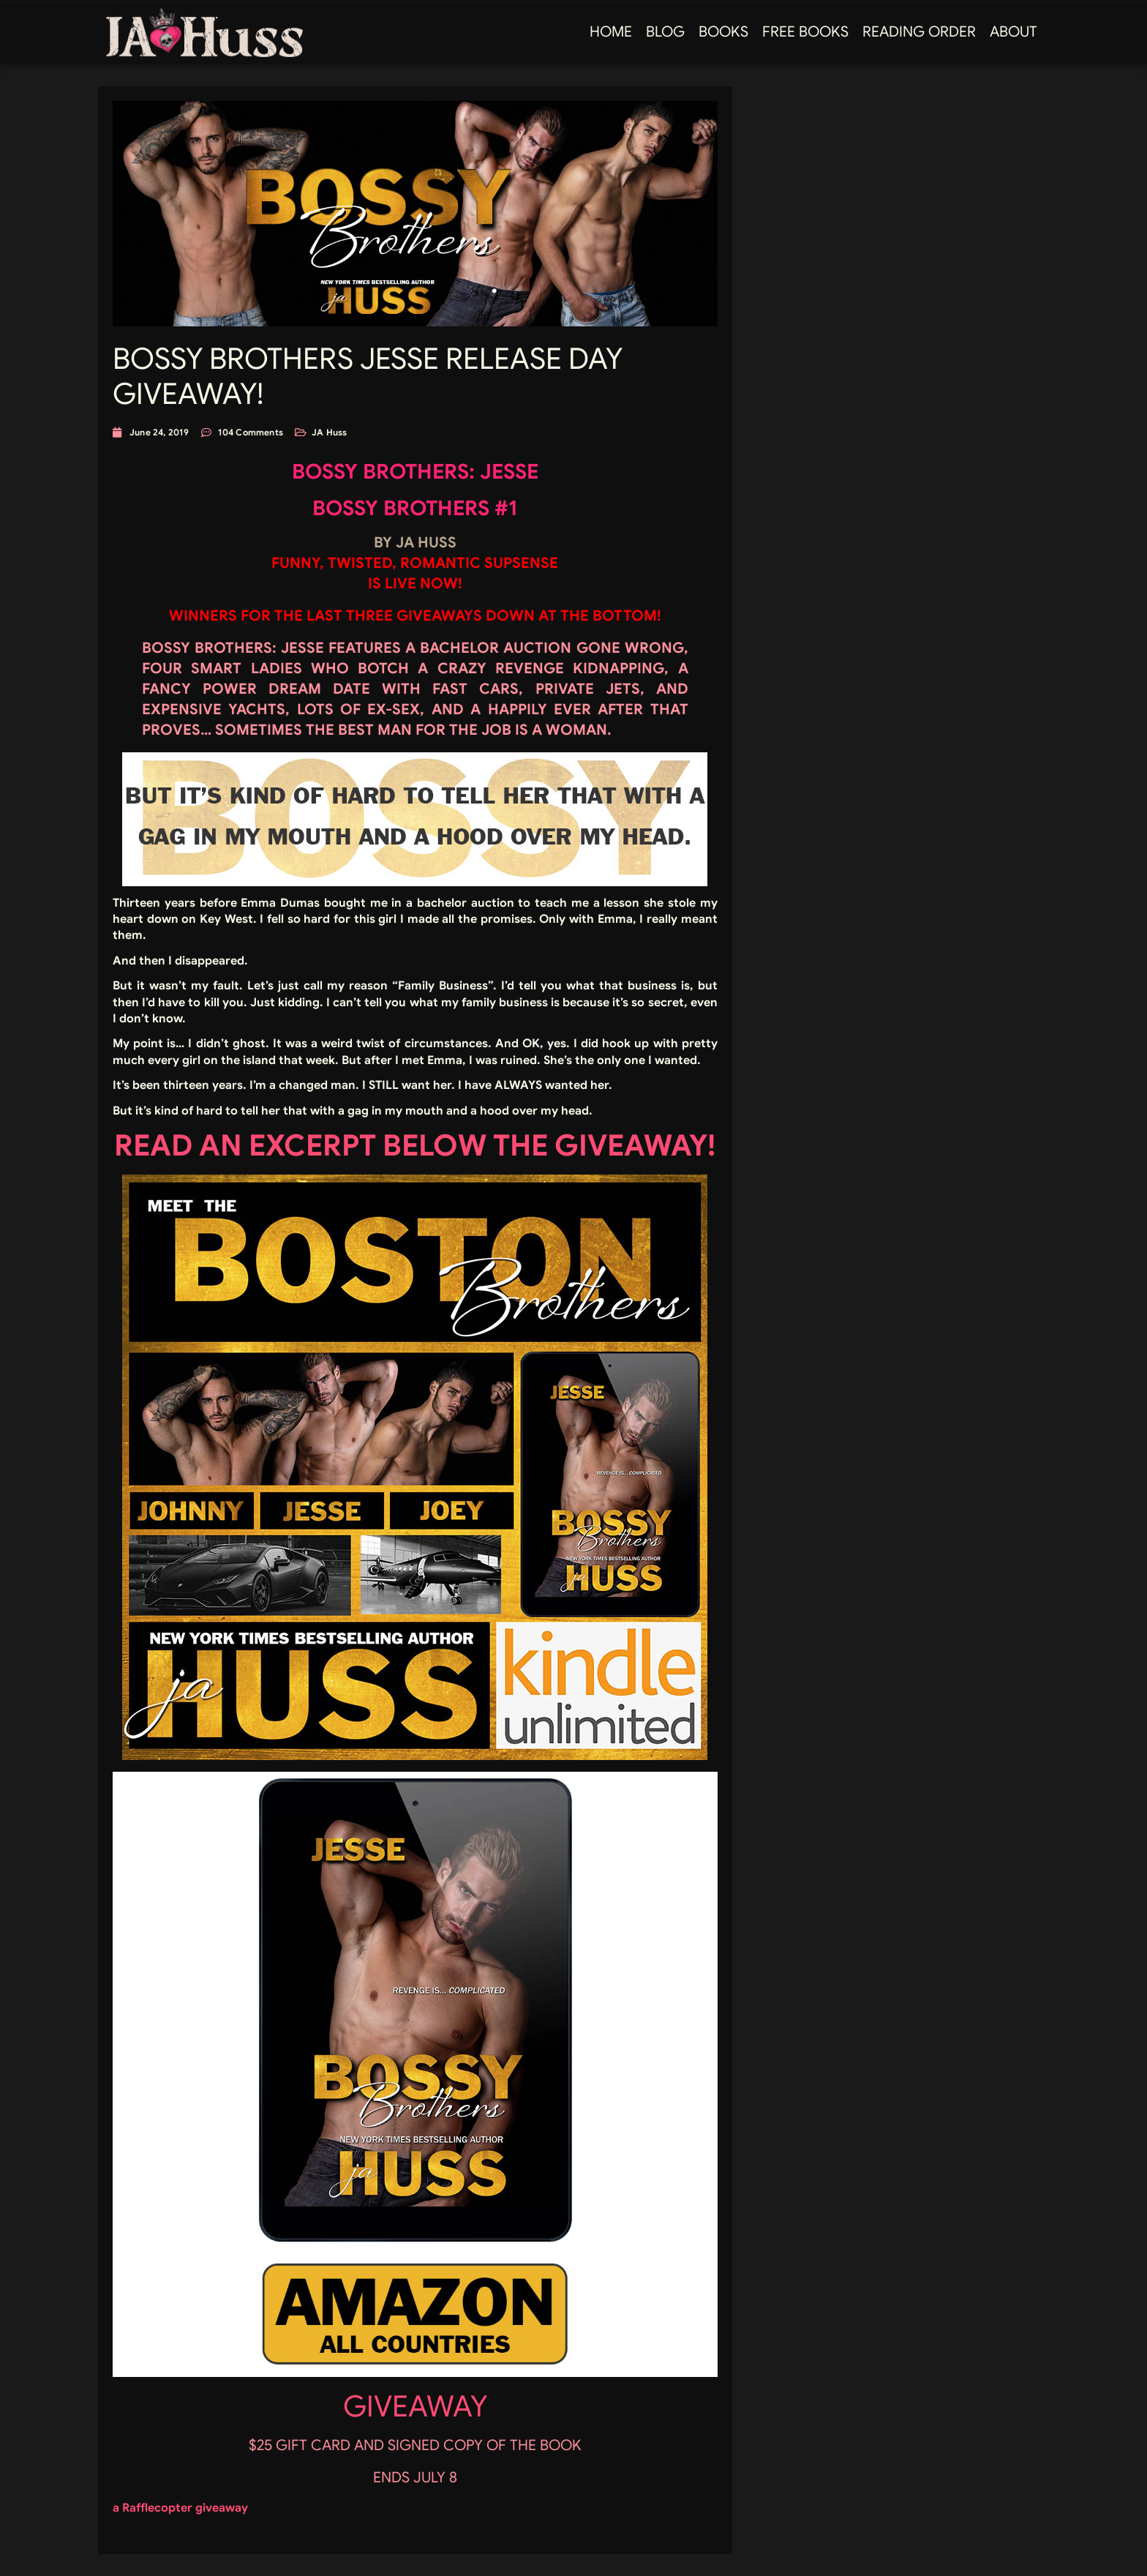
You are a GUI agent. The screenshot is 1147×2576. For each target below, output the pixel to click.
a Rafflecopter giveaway (180, 2508)
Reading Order (919, 32)
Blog (665, 32)
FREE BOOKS (805, 32)
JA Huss (329, 432)
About (1013, 32)
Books (723, 32)
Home (611, 32)
